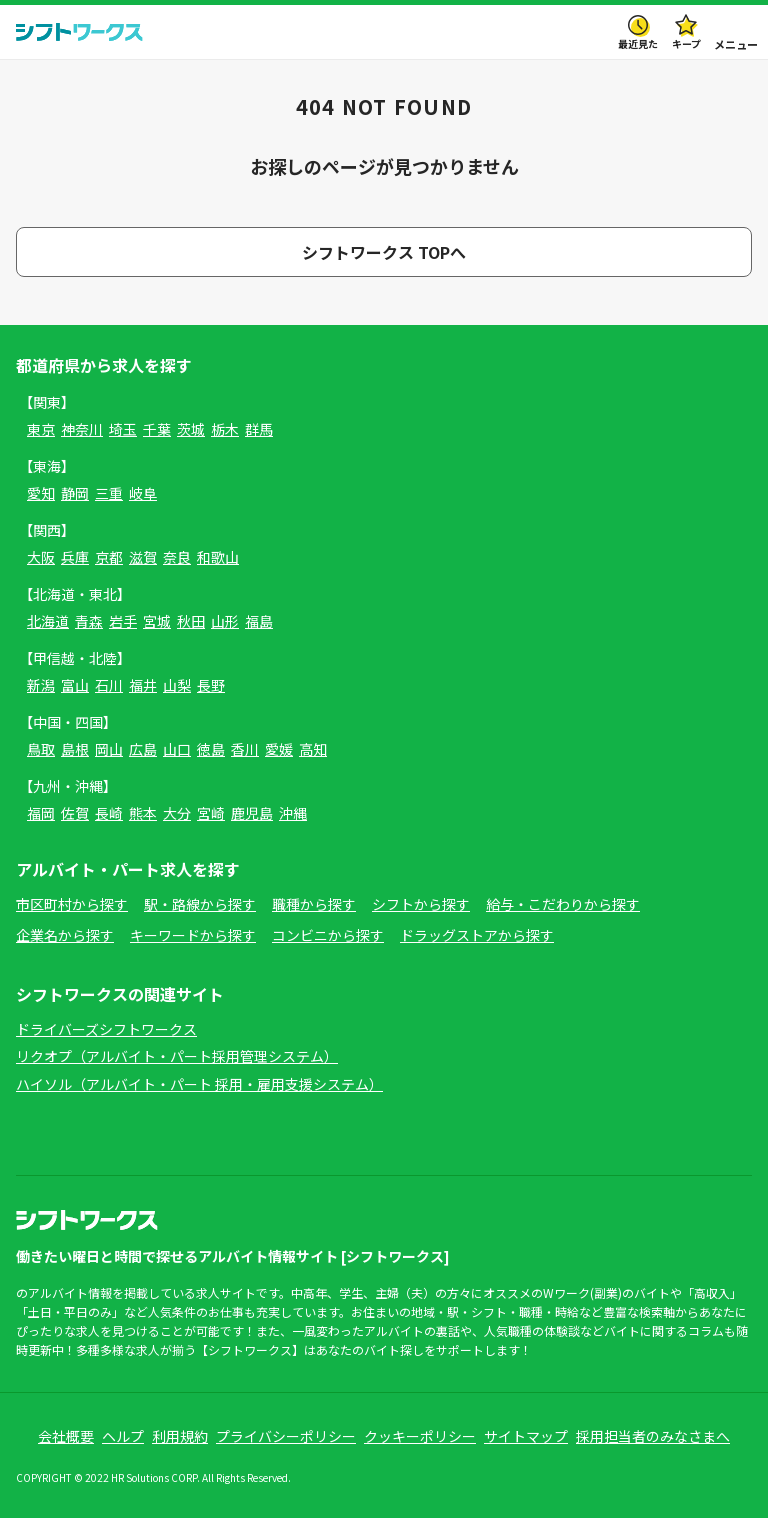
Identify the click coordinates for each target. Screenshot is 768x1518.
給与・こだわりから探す (563, 904)
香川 (245, 749)
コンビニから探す (328, 935)
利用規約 (180, 1436)
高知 (313, 749)
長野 (211, 685)
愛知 (41, 493)
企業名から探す (65, 935)
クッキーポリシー (420, 1436)
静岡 (75, 493)
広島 (143, 749)
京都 (109, 557)
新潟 (41, 685)
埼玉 (123, 429)
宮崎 (211, 813)
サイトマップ (526, 1436)
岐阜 (143, 493)
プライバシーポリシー (286, 1436)
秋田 (191, 621)
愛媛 (279, 749)
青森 (89, 621)
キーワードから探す (193, 935)
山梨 (177, 685)
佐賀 (75, 813)
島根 (75, 749)
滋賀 (143, 557)
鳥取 (41, 749)
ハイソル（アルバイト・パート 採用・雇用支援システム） (199, 1084)
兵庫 (75, 557)
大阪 (41, 557)
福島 (259, 621)
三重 (109, 493)
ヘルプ (123, 1436)
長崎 (109, 813)
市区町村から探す (72, 904)
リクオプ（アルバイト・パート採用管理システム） (177, 1056)
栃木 (225, 429)
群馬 (259, 429)
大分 (177, 813)
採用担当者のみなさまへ (653, 1436)
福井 (143, 685)
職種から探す (314, 904)
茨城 (191, 429)
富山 (75, 685)
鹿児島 (252, 813)
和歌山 (218, 557)
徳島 (211, 749)
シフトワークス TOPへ (384, 252)
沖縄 (293, 813)
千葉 (157, 429)
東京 (41, 429)
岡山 (109, 749)
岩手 (123, 621)
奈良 (177, 557)
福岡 (41, 813)
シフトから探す (421, 904)
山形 (225, 621)
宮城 (157, 621)
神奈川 (82, 429)
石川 (109, 685)
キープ (686, 43)
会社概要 (66, 1436)
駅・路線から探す (200, 904)
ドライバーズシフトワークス (106, 1029)
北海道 (48, 621)
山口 (177, 749)
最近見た (638, 43)
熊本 (143, 813)
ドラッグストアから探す (477, 935)
